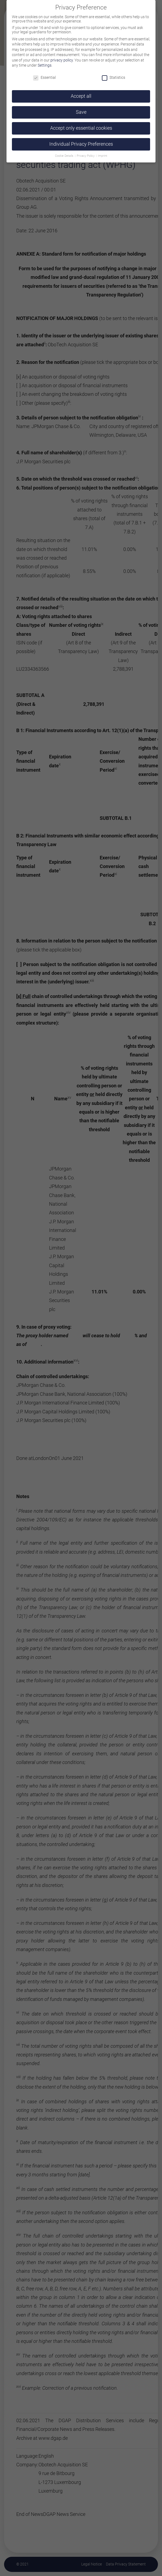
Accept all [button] (81, 96)
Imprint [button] (102, 156)
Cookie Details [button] (64, 156)
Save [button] (81, 112)
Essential (44, 77)
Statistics (113, 77)
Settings (44, 65)
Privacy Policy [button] (86, 156)
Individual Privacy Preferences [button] (81, 144)
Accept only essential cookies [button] (81, 128)
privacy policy (61, 60)
